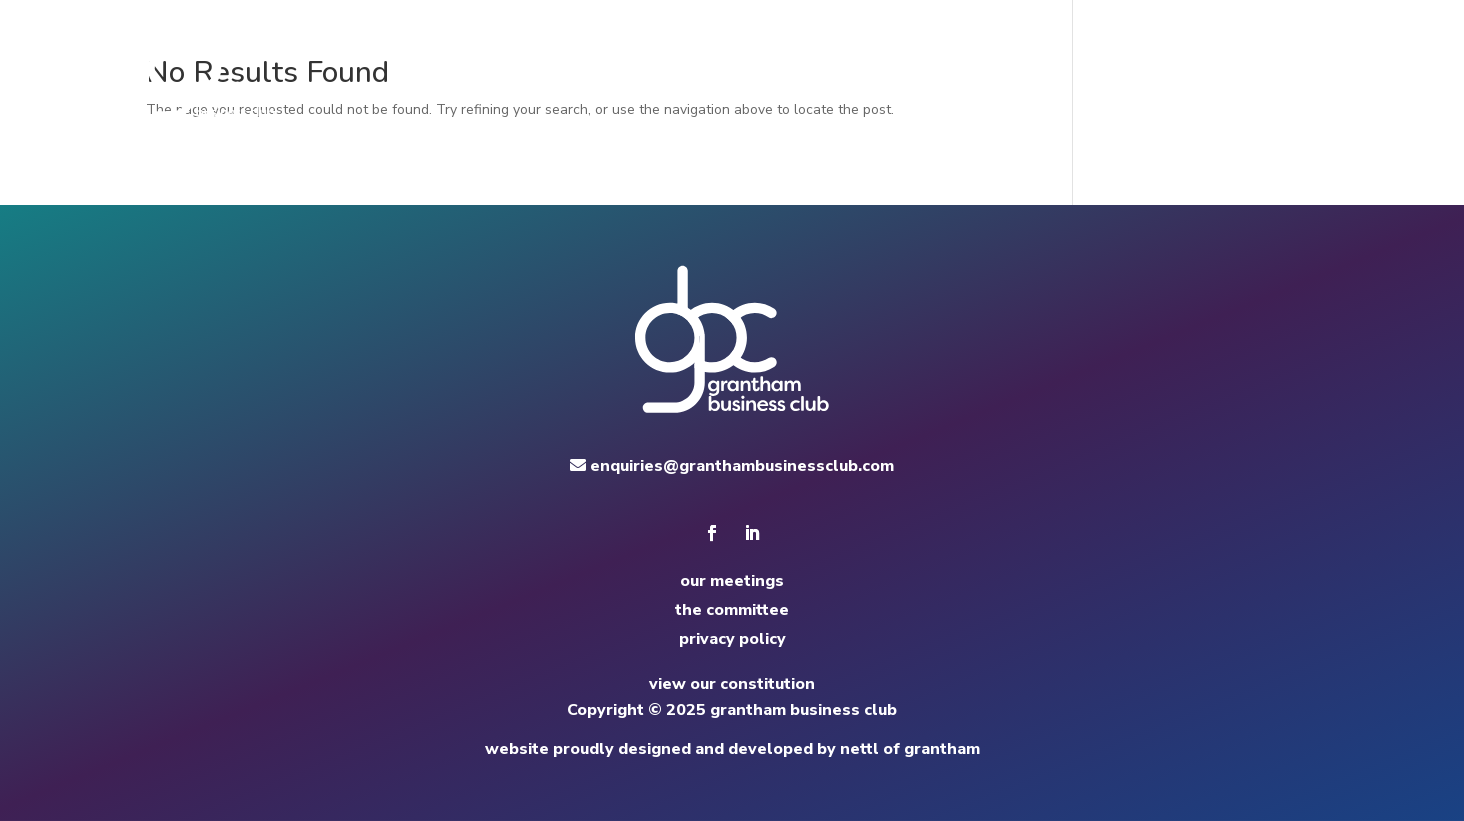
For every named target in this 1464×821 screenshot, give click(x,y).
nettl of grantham (910, 749)
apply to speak (1194, 70)
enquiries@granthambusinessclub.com (732, 466)
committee (1007, 70)
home (824, 70)
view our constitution (732, 684)
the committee (732, 610)
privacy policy (732, 639)
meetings (905, 70)
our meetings (732, 581)
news (1093, 70)
